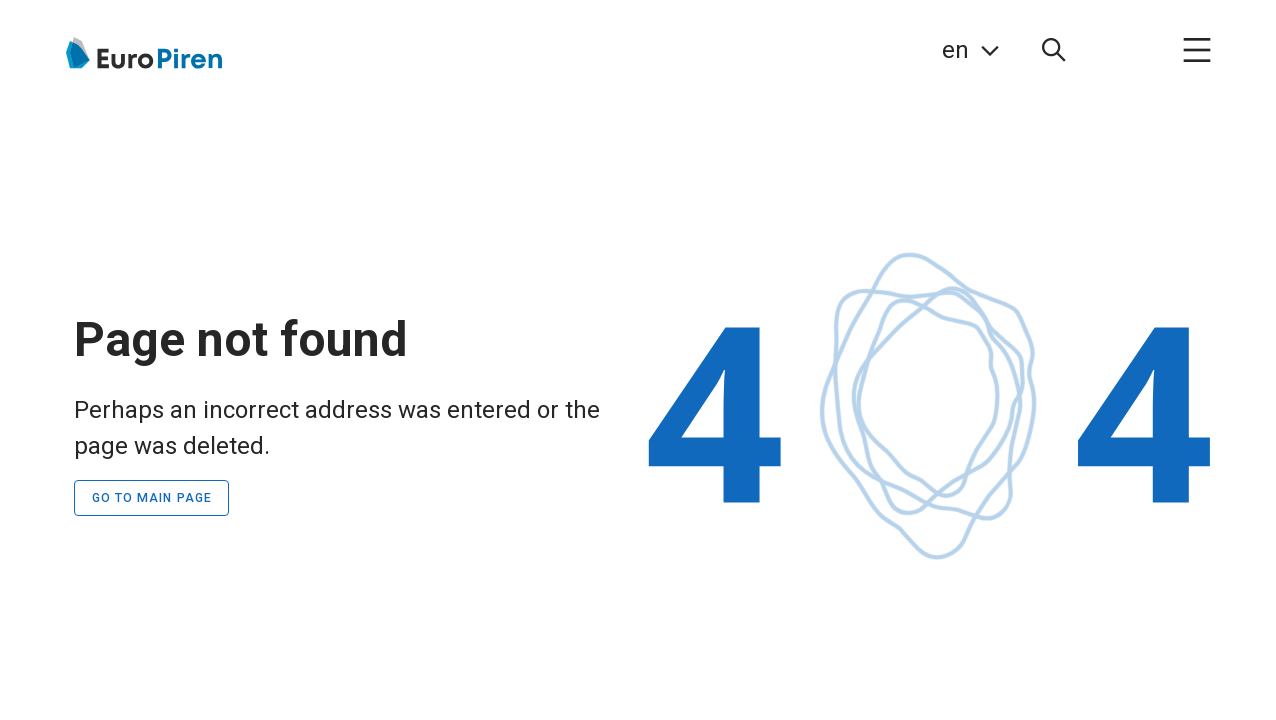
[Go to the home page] (142, 53)
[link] (970, 50)
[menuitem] (1054, 50)
